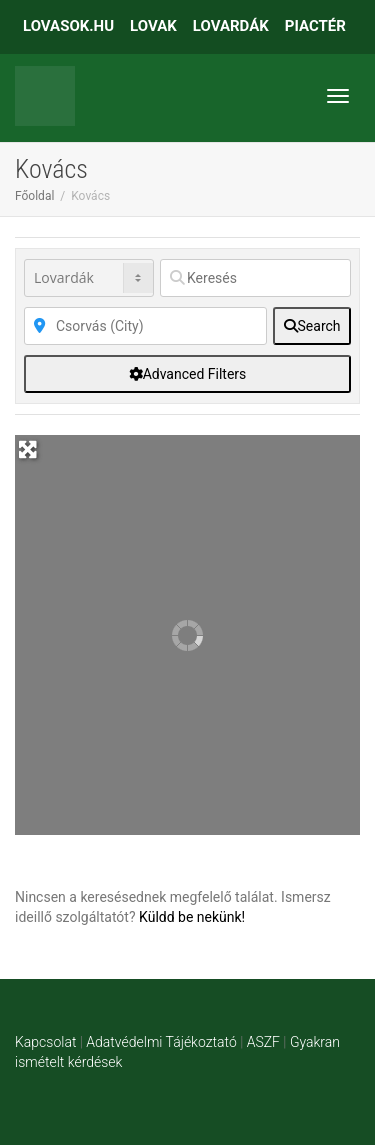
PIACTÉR (315, 26)
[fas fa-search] (312, 326)
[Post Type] (89, 278)
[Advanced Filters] (187, 374)
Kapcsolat (45, 1042)
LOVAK (153, 26)
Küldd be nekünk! (192, 917)
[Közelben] (145, 326)
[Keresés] (255, 278)
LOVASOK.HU (68, 26)
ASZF (263, 1042)
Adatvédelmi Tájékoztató (161, 1042)
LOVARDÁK (231, 26)
